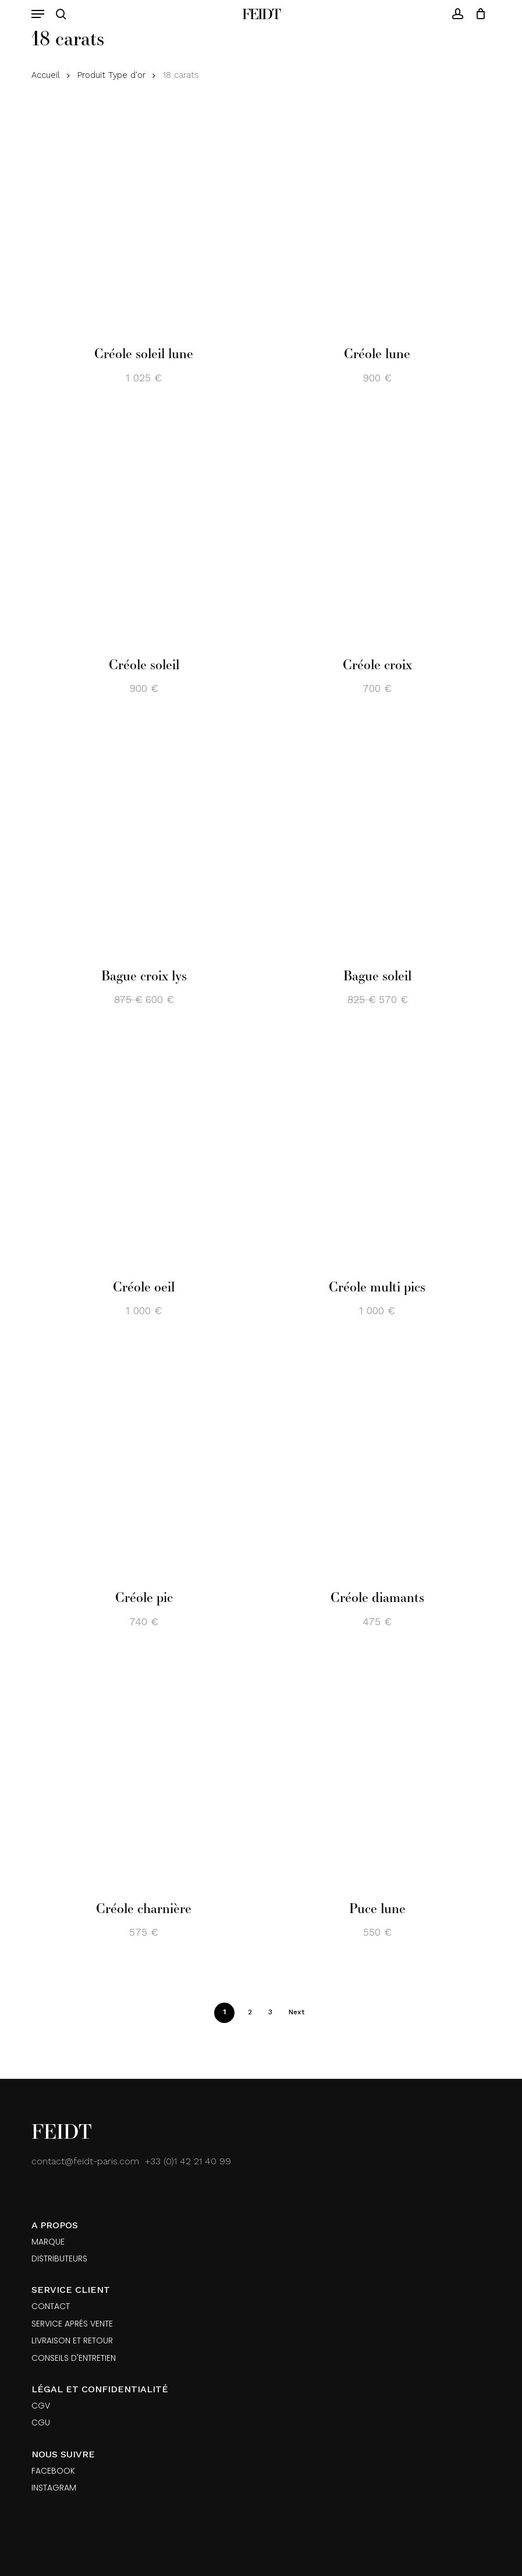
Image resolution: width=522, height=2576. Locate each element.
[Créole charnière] (143, 1773)
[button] (37, 14)
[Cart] (477, 14)
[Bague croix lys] (143, 841)
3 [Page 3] (270, 2012)
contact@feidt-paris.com (85, 2161)
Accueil (45, 75)
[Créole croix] (377, 530)
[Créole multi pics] (377, 1151)
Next (296, 2012)
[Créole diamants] (377, 1462)
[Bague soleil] (377, 841)
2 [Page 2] (250, 2012)
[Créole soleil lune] (143, 218)
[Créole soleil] (143, 530)
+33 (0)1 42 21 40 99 (188, 2161)
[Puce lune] (377, 1773)
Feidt (261, 14)
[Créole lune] (377, 218)
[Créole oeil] (143, 1151)
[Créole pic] (143, 1462)
